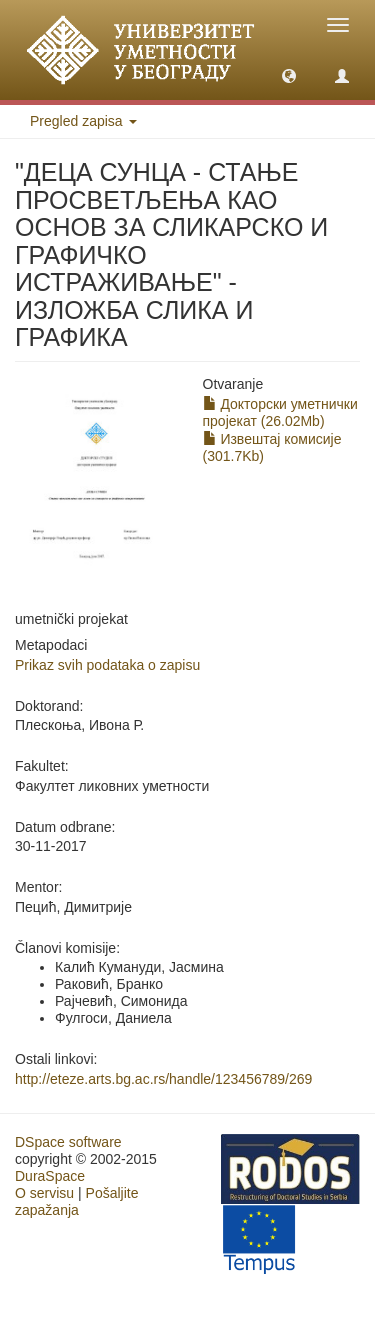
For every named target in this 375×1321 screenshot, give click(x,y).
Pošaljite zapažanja (76, 1201)
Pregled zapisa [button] (83, 121)
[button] (289, 75)
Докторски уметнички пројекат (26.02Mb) (280, 412)
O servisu (44, 1193)
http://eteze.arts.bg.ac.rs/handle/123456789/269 (163, 1079)
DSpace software (68, 1142)
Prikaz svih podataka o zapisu (107, 665)
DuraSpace (50, 1176)
